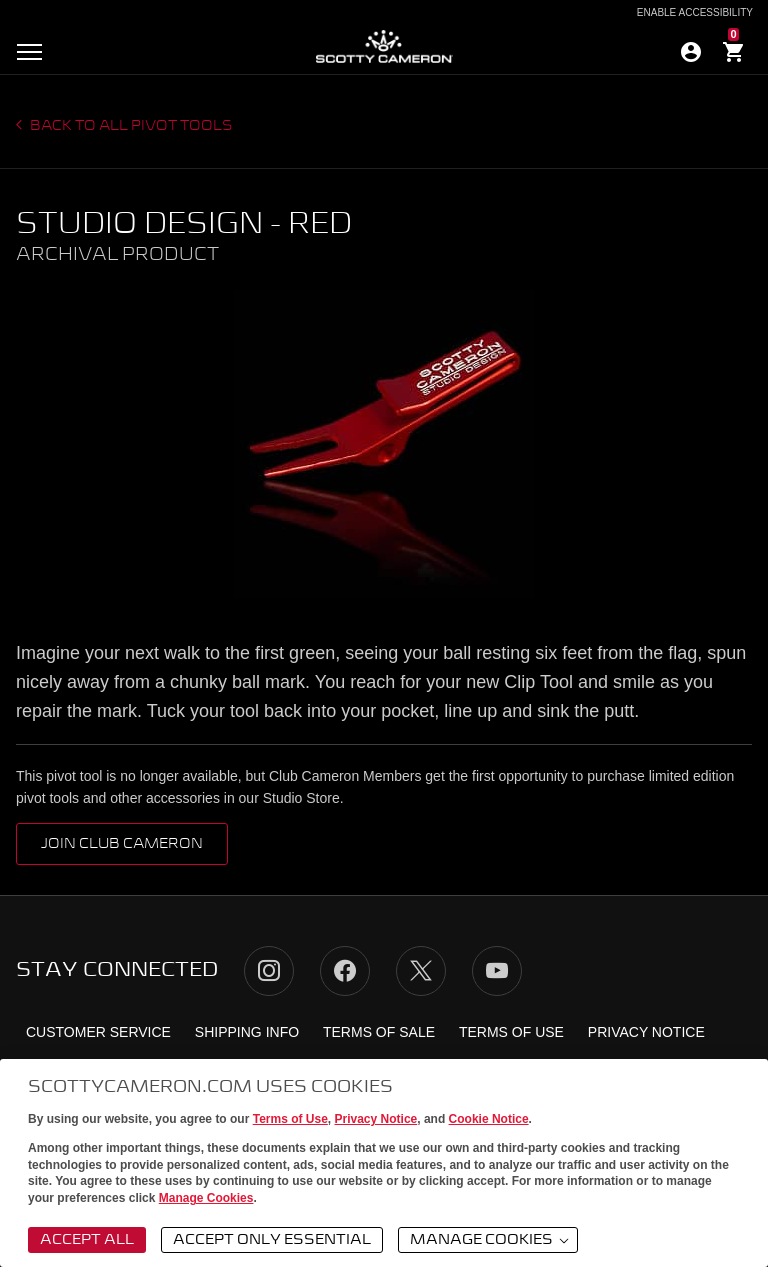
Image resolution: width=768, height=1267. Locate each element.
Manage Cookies (206, 1198)
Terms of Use (290, 1119)
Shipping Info (247, 1032)
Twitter (421, 971)
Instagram (269, 971)
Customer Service (98, 1032)
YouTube (497, 971)
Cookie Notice (489, 1119)
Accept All (87, 1240)
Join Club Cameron (122, 844)
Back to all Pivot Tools (130, 126)
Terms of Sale (379, 1032)
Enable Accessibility (695, 13)
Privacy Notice (376, 1119)
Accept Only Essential (272, 1240)
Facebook (345, 971)
